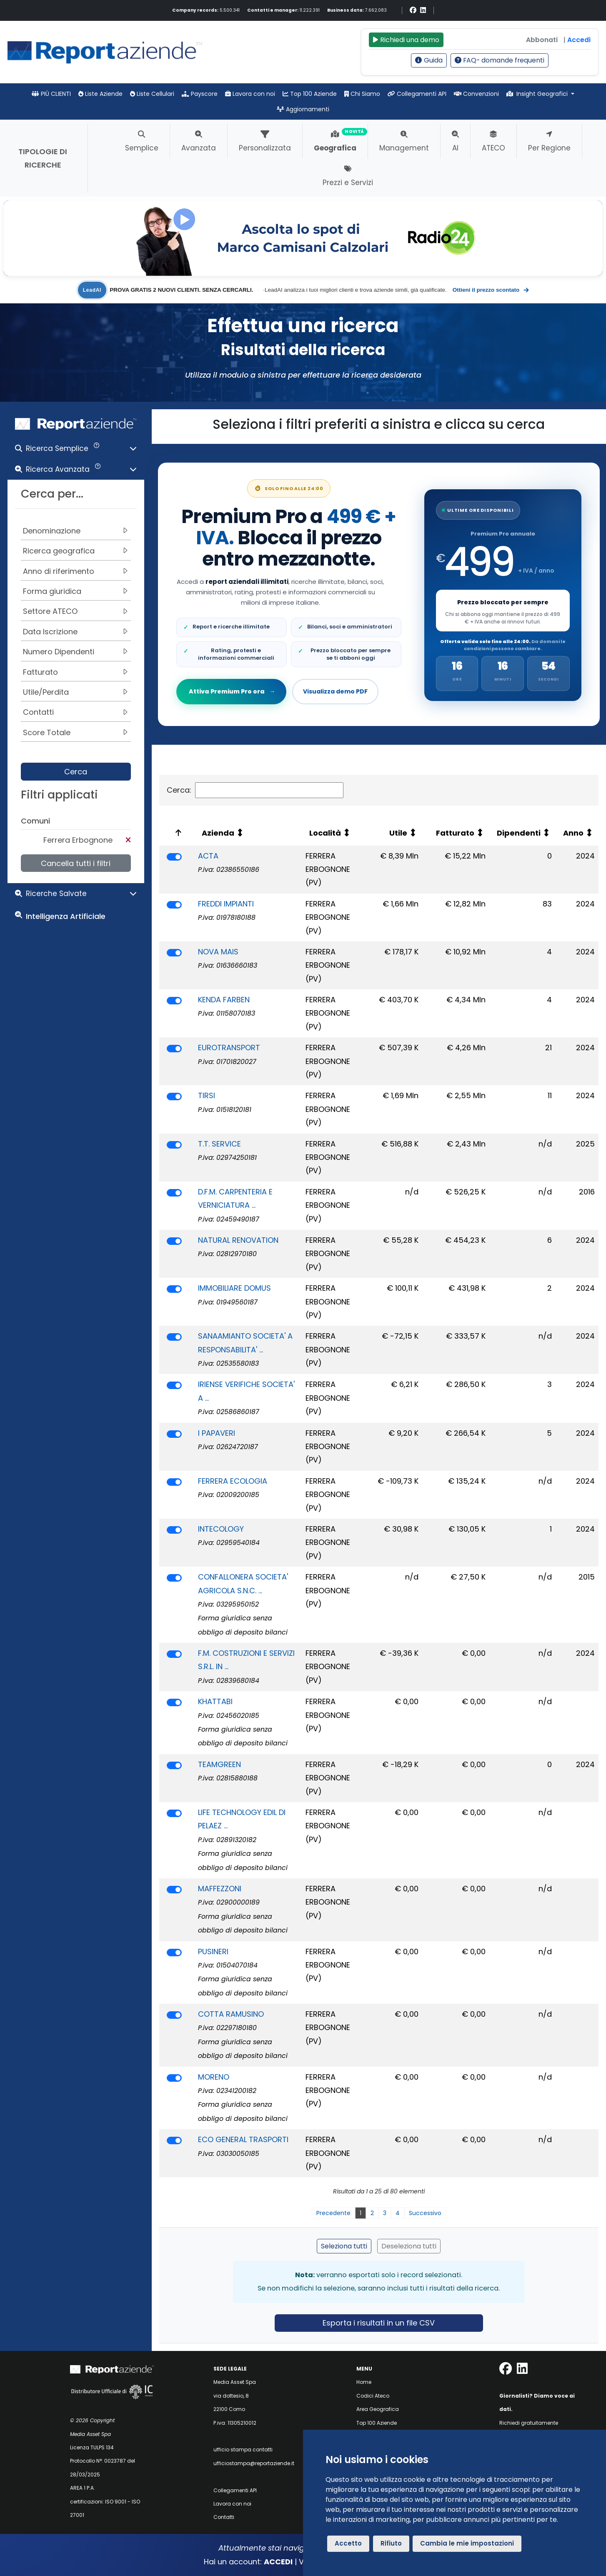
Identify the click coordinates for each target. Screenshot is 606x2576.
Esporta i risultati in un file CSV (379, 2323)
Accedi (579, 40)
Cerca (75, 771)
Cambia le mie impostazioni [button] (467, 2543)
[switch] (174, 857)
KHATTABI (215, 1701)
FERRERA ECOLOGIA (232, 1481)
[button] (76, 450)
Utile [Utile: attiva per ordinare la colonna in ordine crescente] (398, 833)
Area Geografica (377, 2409)
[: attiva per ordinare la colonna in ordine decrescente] (176, 833)
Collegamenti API (417, 94)
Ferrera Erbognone (78, 840)
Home (363, 2382)
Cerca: (255, 790)
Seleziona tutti (344, 2246)
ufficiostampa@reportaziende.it (253, 2463)
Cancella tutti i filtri (75, 863)
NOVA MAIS (218, 951)
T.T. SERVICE (219, 1144)
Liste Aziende (100, 94)
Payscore (200, 94)
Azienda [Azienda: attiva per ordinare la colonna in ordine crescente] (218, 833)
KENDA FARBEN (224, 999)
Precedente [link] (333, 2213)
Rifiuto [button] (391, 2543)
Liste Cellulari (152, 94)
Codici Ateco (372, 2395)
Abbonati (542, 40)
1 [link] (360, 2213)
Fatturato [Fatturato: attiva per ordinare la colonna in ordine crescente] (455, 833)
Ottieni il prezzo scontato (490, 290)
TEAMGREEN (219, 1764)
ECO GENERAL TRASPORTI (243, 2139)
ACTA (208, 856)
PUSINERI (213, 1951)
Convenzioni (476, 94)
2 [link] (372, 2213)
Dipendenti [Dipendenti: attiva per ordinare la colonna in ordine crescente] (519, 833)
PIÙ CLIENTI (51, 94)
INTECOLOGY (221, 1529)
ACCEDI (278, 2561)
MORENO (213, 2077)
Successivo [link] (425, 2213)
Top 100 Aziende (310, 94)
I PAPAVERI (216, 1433)
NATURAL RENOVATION (238, 1240)
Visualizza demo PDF (335, 691)
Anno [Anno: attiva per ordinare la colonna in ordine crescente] (573, 833)
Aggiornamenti (303, 109)
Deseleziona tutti (408, 2246)
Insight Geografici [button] (538, 94)
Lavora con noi (250, 94)
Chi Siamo (362, 94)
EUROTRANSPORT (229, 1047)
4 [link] (398, 2213)
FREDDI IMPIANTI (226, 904)
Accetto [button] (348, 2543)
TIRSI (206, 1095)
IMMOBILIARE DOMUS (234, 1288)
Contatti (223, 2517)
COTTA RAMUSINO (231, 2014)
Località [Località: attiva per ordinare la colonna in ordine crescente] (325, 833)
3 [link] (384, 2213)
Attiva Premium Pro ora (231, 691)
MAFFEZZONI (219, 1888)
